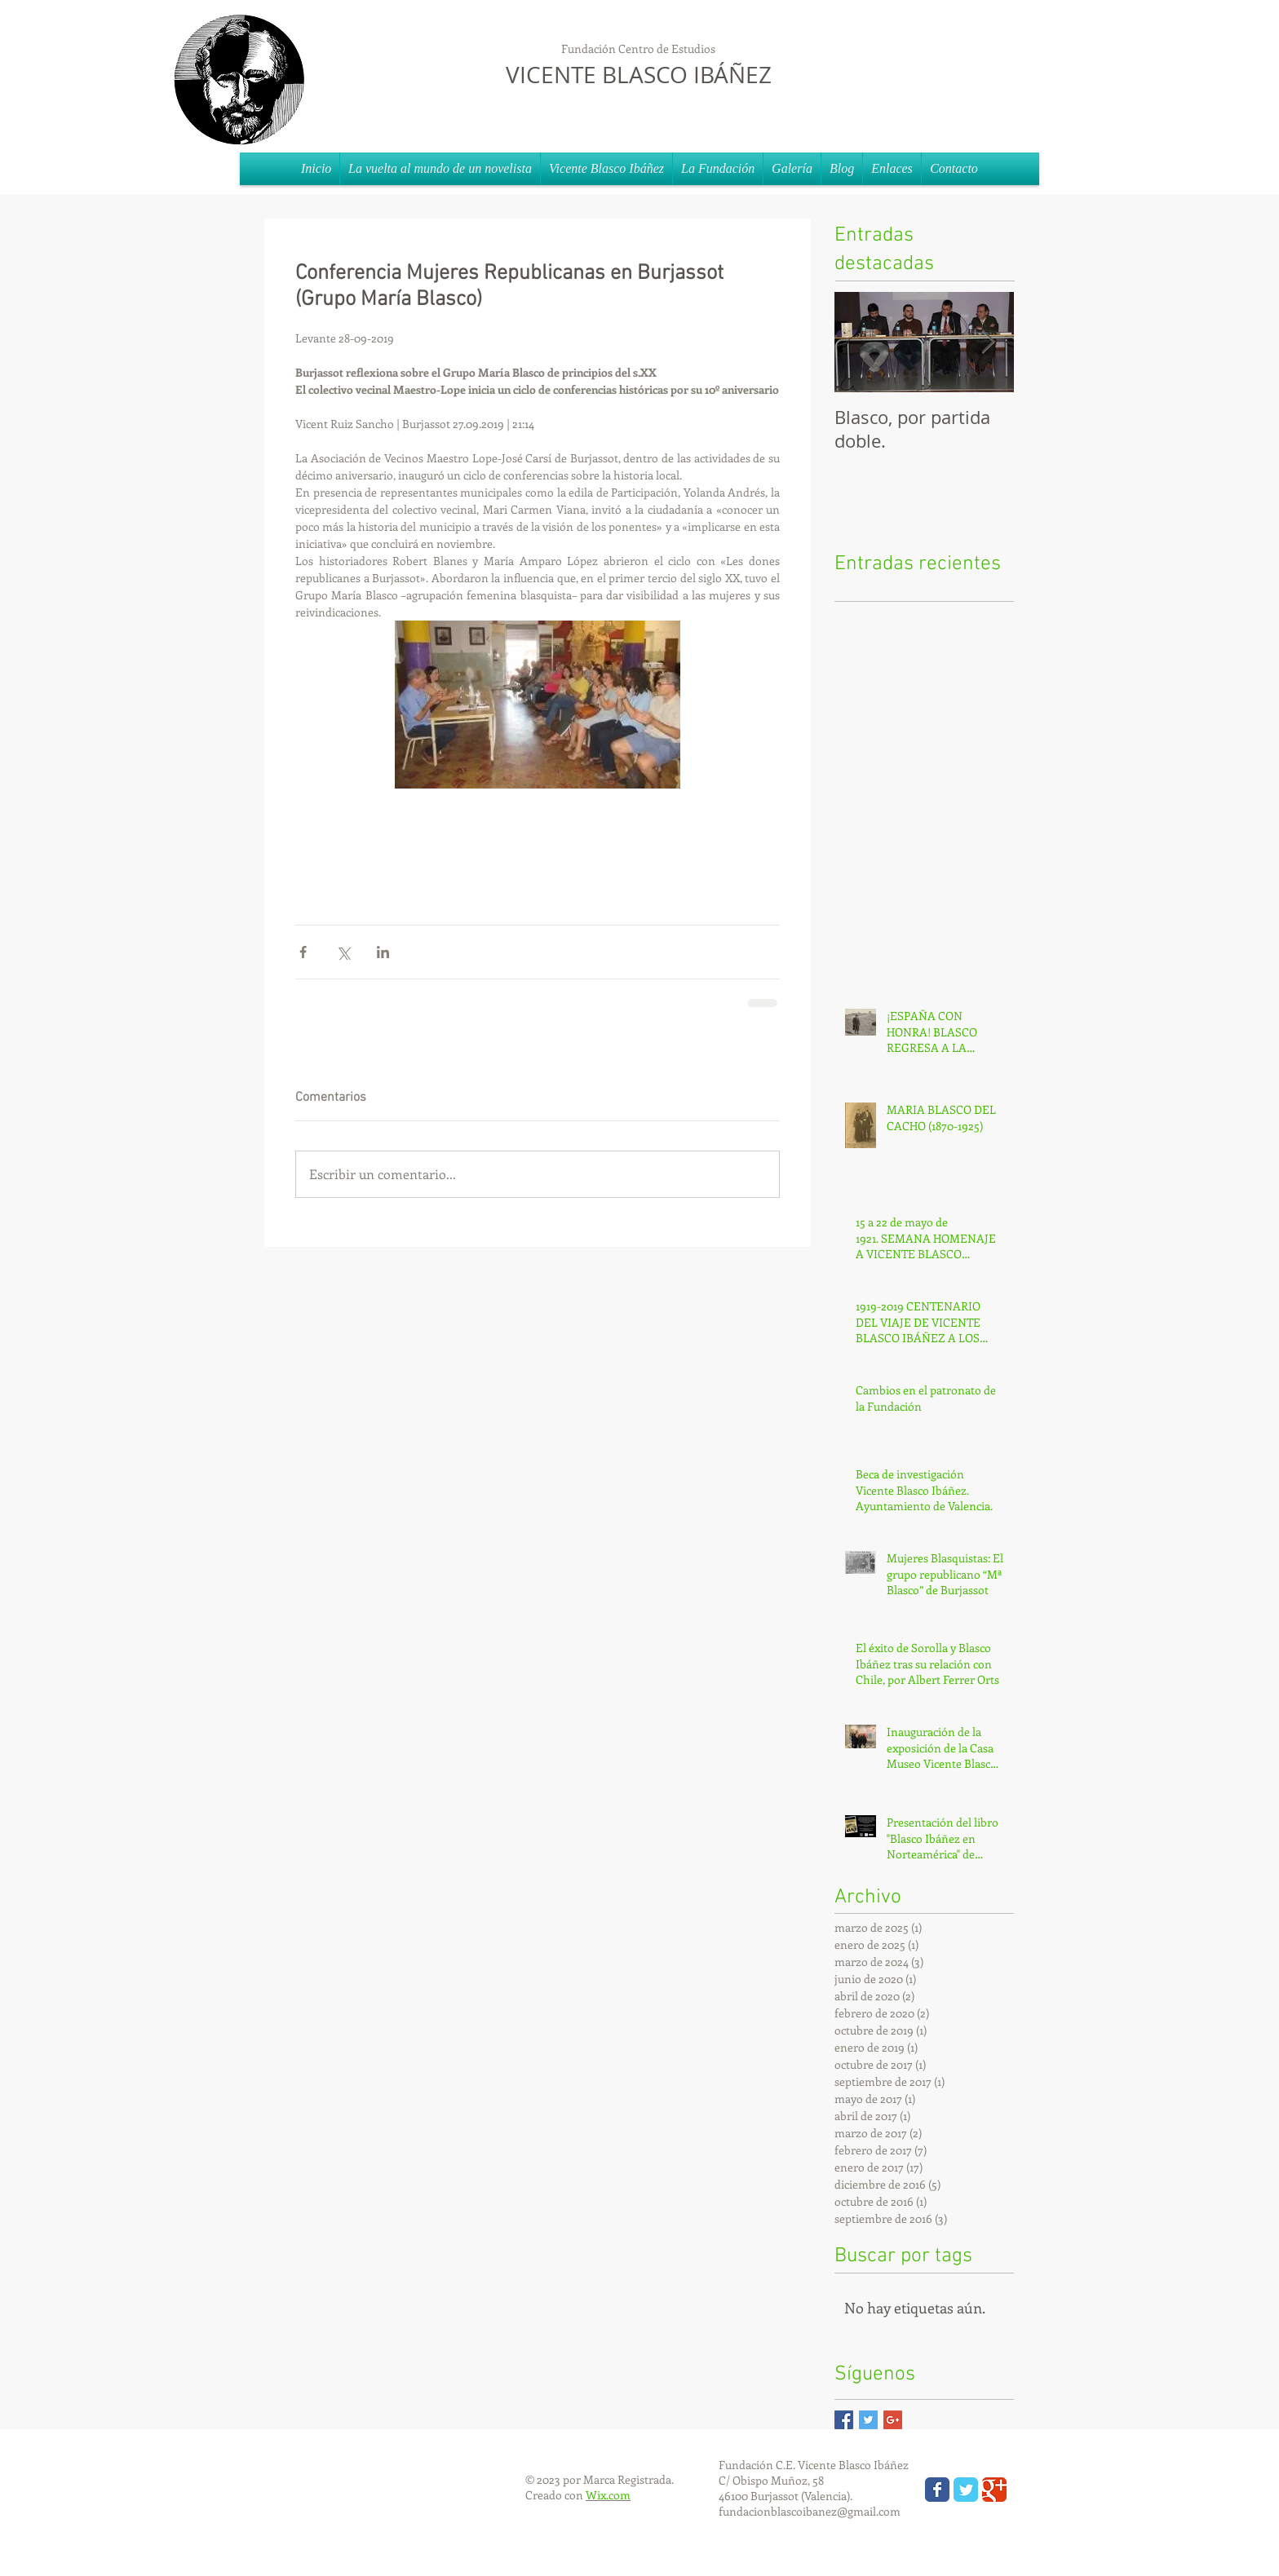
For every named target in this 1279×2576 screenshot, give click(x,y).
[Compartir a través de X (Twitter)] (343, 952)
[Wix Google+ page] (994, 2489)
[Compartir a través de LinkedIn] (383, 952)
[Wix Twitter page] (966, 2489)
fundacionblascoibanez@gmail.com (810, 2511)
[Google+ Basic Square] (892, 2419)
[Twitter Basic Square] (868, 2419)
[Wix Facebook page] (937, 2489)
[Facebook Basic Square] (843, 2419)
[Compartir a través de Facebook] (303, 952)
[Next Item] (987, 342)
